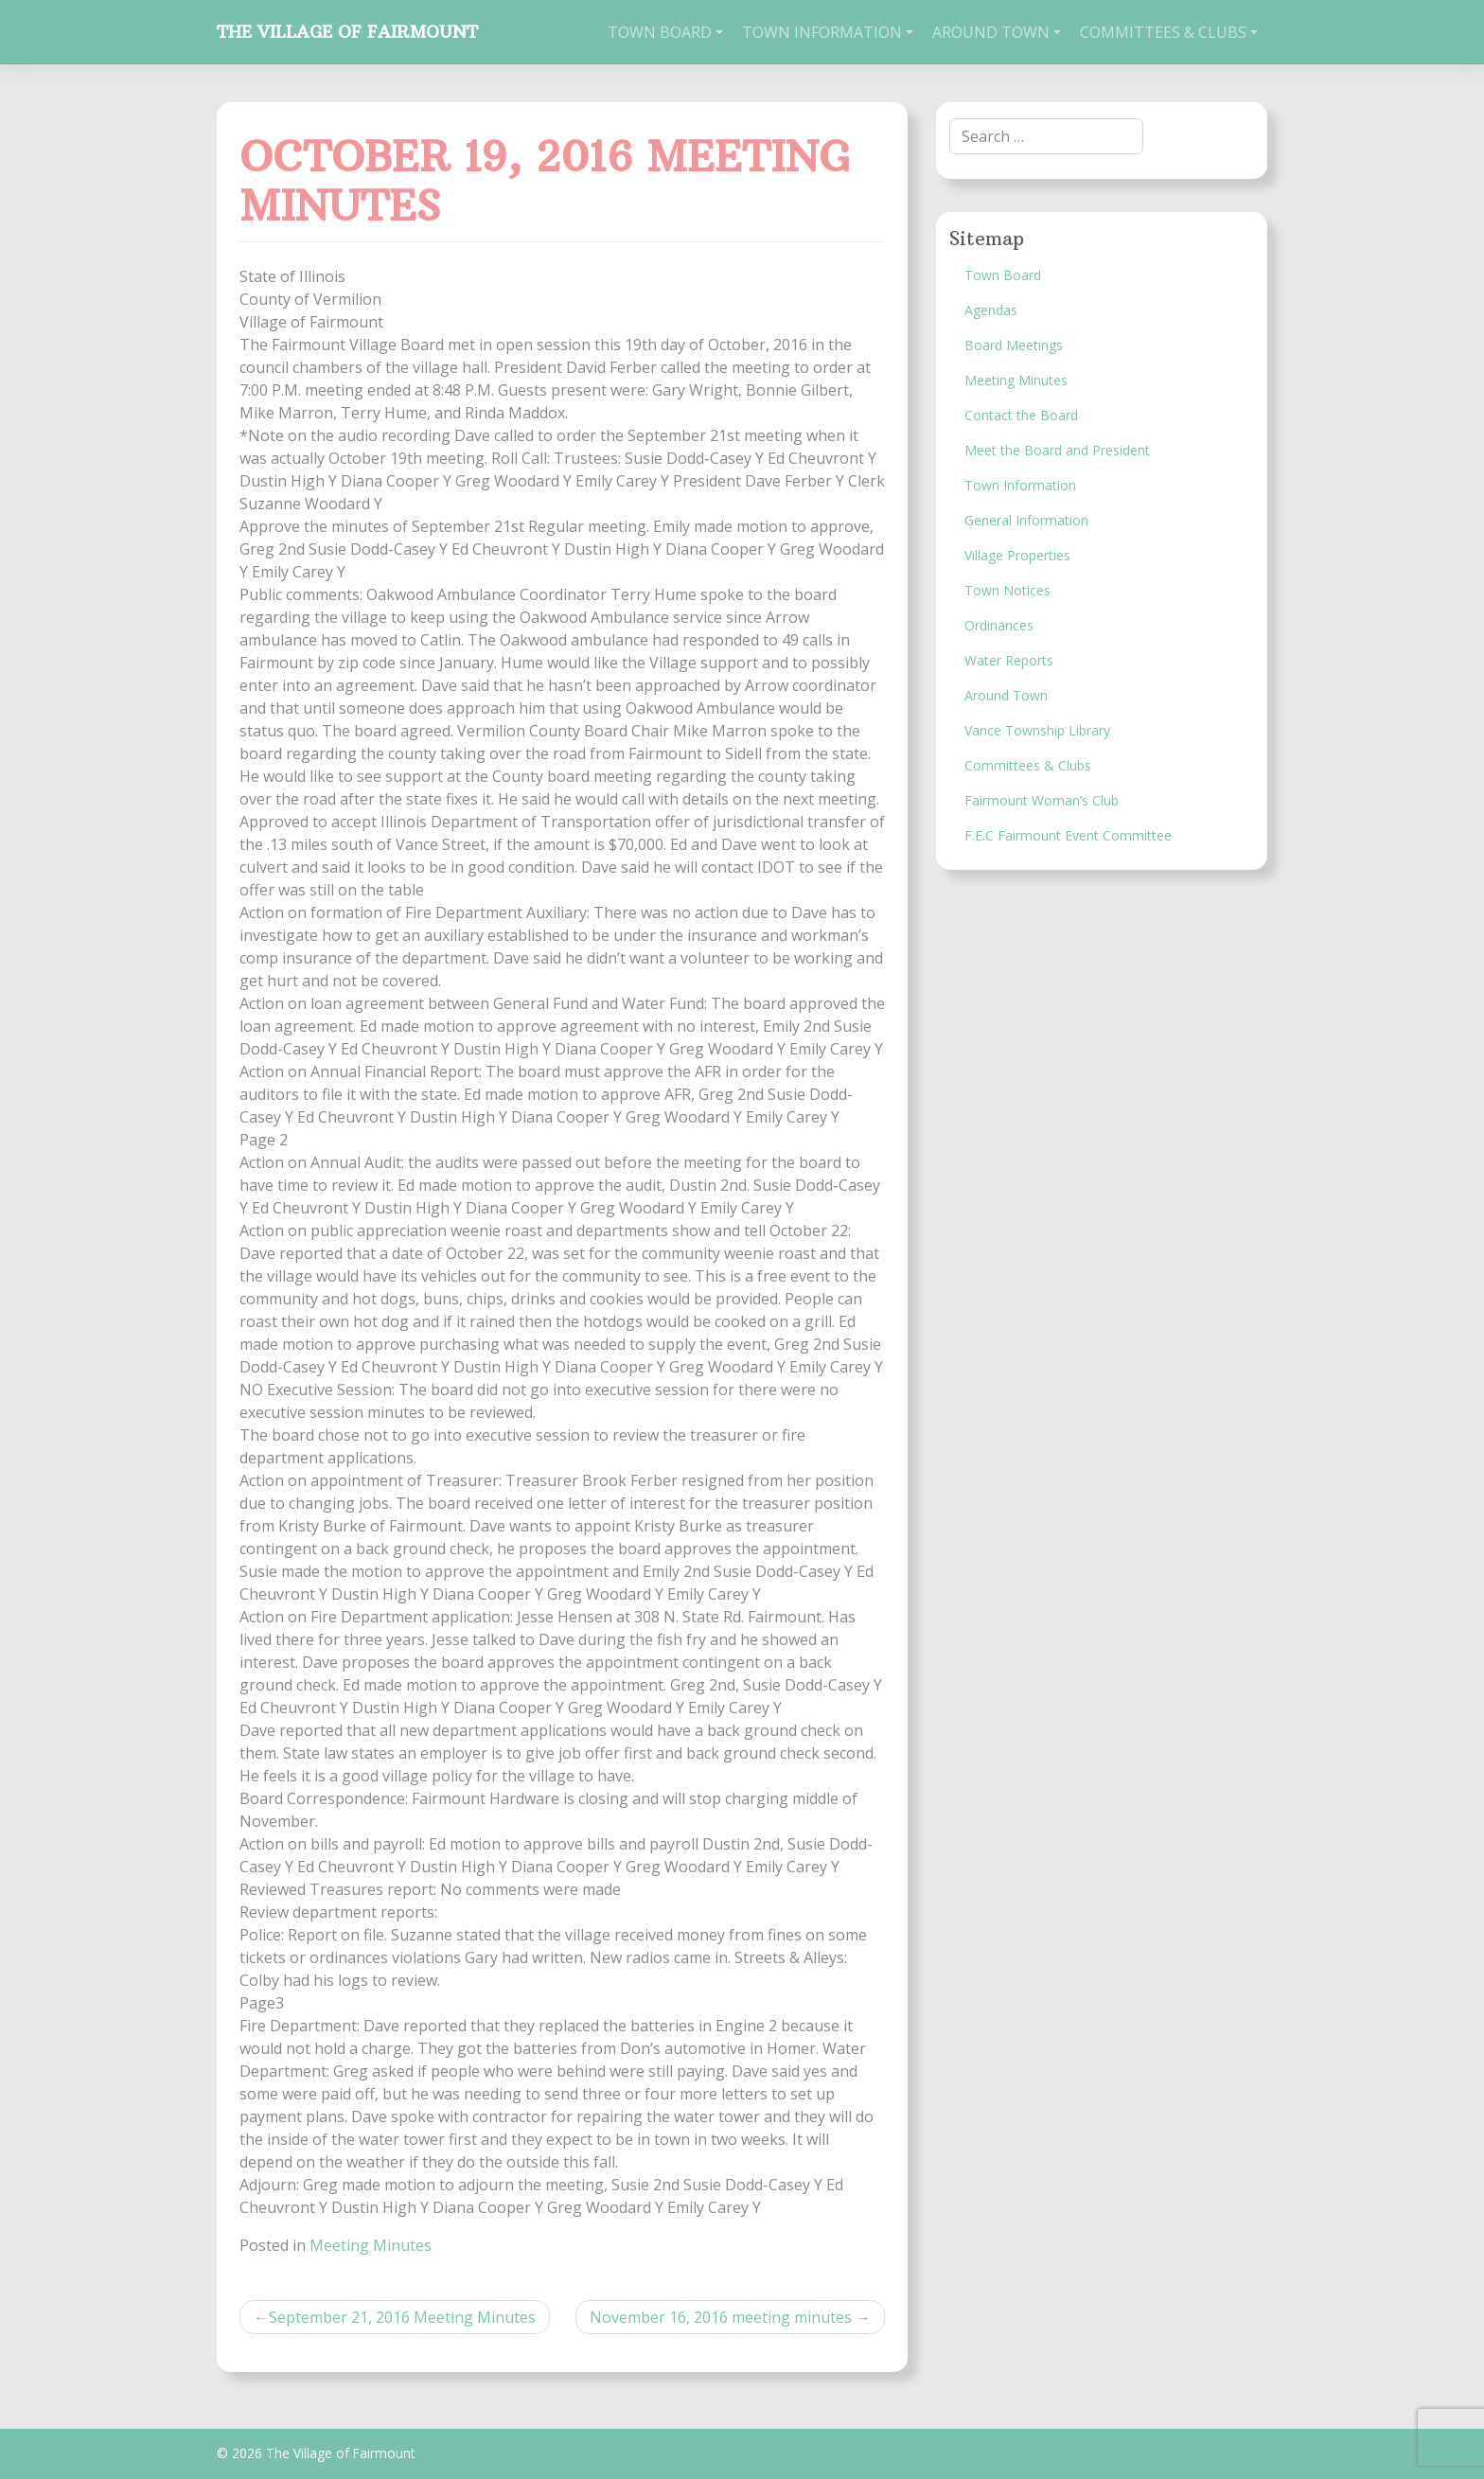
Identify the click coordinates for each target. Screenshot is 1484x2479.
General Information (1026, 520)
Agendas (990, 310)
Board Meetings (1013, 345)
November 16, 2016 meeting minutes (721, 2317)
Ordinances (999, 625)
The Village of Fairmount (347, 32)
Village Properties (1017, 555)
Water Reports (1008, 660)
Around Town (991, 32)
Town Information (822, 32)
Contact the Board (1021, 415)
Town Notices (1007, 590)
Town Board (660, 32)
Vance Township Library (1037, 730)
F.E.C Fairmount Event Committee (1068, 835)
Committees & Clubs (1163, 32)
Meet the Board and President (1057, 450)
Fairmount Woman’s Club (1041, 800)
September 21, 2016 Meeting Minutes (402, 2317)
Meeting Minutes (370, 2245)
